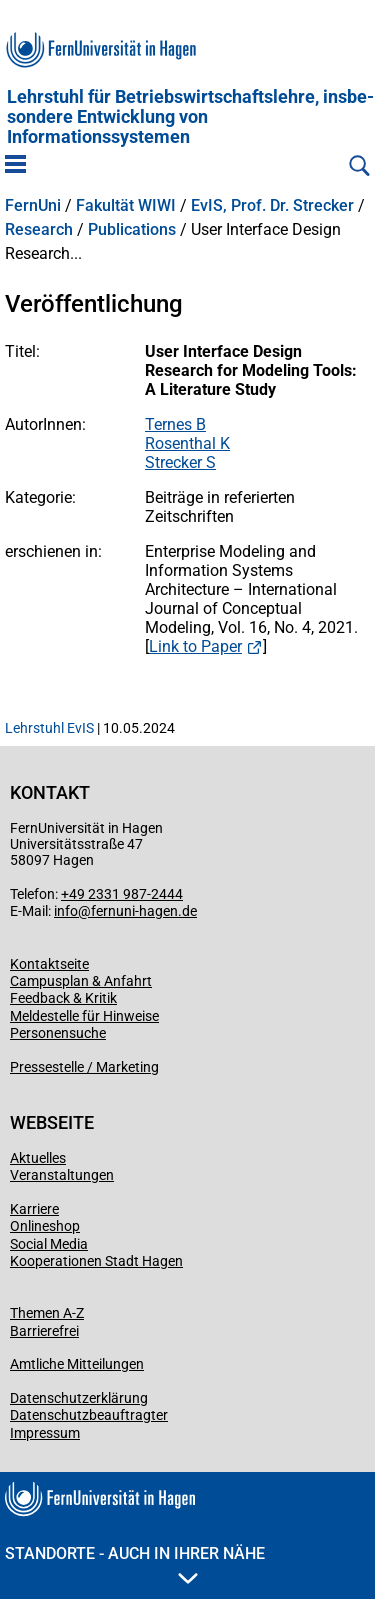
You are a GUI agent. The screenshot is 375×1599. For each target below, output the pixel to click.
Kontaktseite (49, 964)
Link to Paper (195, 646)
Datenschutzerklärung (79, 1398)
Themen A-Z (47, 1313)
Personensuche (58, 1033)
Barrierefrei (44, 1331)
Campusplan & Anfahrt (81, 981)
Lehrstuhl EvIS (49, 728)
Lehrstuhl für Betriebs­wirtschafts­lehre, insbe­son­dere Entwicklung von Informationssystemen (190, 117)
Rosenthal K (187, 443)
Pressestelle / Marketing (84, 1067)
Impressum (45, 1433)
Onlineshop (45, 1226)
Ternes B (175, 424)
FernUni (33, 206)
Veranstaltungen (62, 1175)
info (66, 911)
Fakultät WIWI (126, 206)
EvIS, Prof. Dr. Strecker (272, 206)
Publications (132, 230)
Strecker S (180, 462)
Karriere (34, 1209)
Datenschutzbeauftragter (89, 1415)
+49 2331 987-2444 (122, 894)
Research (39, 230)
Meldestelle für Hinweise (84, 1016)
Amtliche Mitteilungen (77, 1364)
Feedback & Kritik (63, 998)
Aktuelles (38, 1158)
